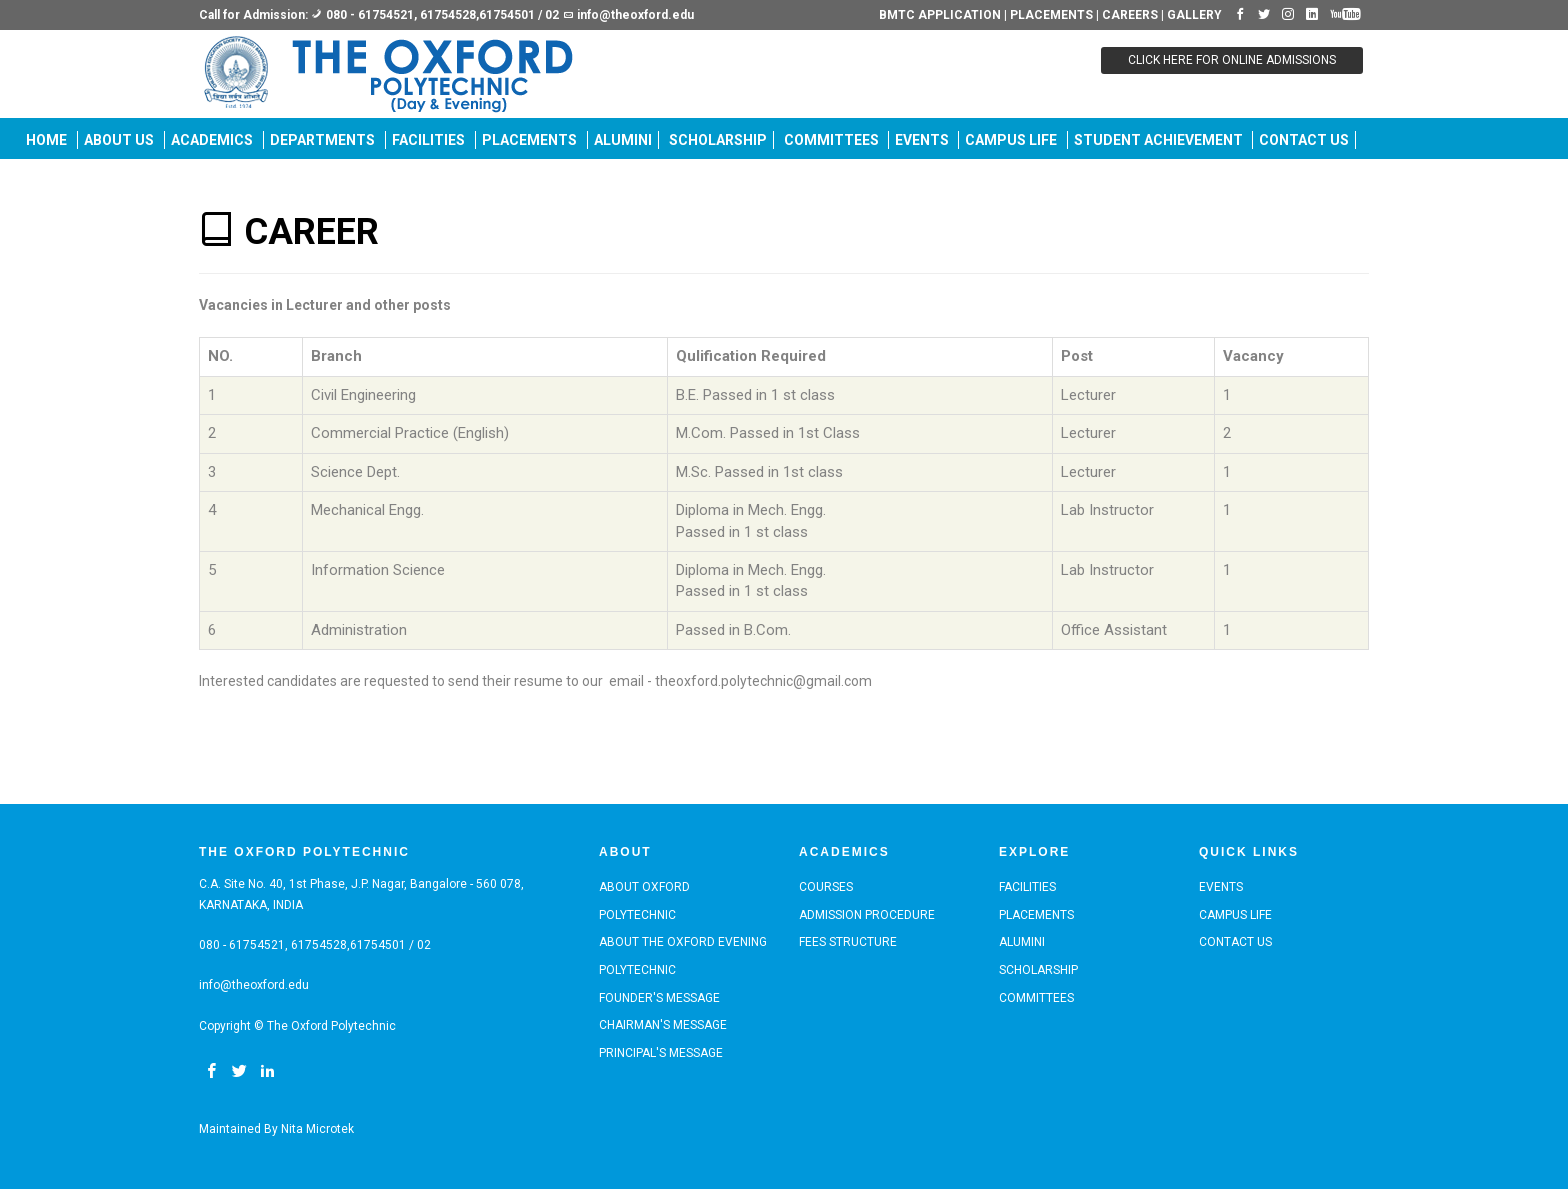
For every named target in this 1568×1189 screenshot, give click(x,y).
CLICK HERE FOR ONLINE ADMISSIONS (1232, 60)
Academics (212, 140)
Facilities (428, 140)
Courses (826, 887)
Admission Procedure (867, 915)
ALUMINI (623, 140)
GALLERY (1194, 15)
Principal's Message (661, 1053)
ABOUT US (119, 140)
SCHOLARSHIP (718, 140)
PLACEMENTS (1051, 15)
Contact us (1304, 140)
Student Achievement (1160, 140)
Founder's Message (659, 998)
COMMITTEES (833, 140)
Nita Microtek (317, 1129)
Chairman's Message (663, 1025)
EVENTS (923, 140)
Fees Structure (848, 942)
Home (46, 140)
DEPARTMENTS (322, 140)
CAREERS (1130, 15)
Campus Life (1011, 140)
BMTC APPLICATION (941, 15)
